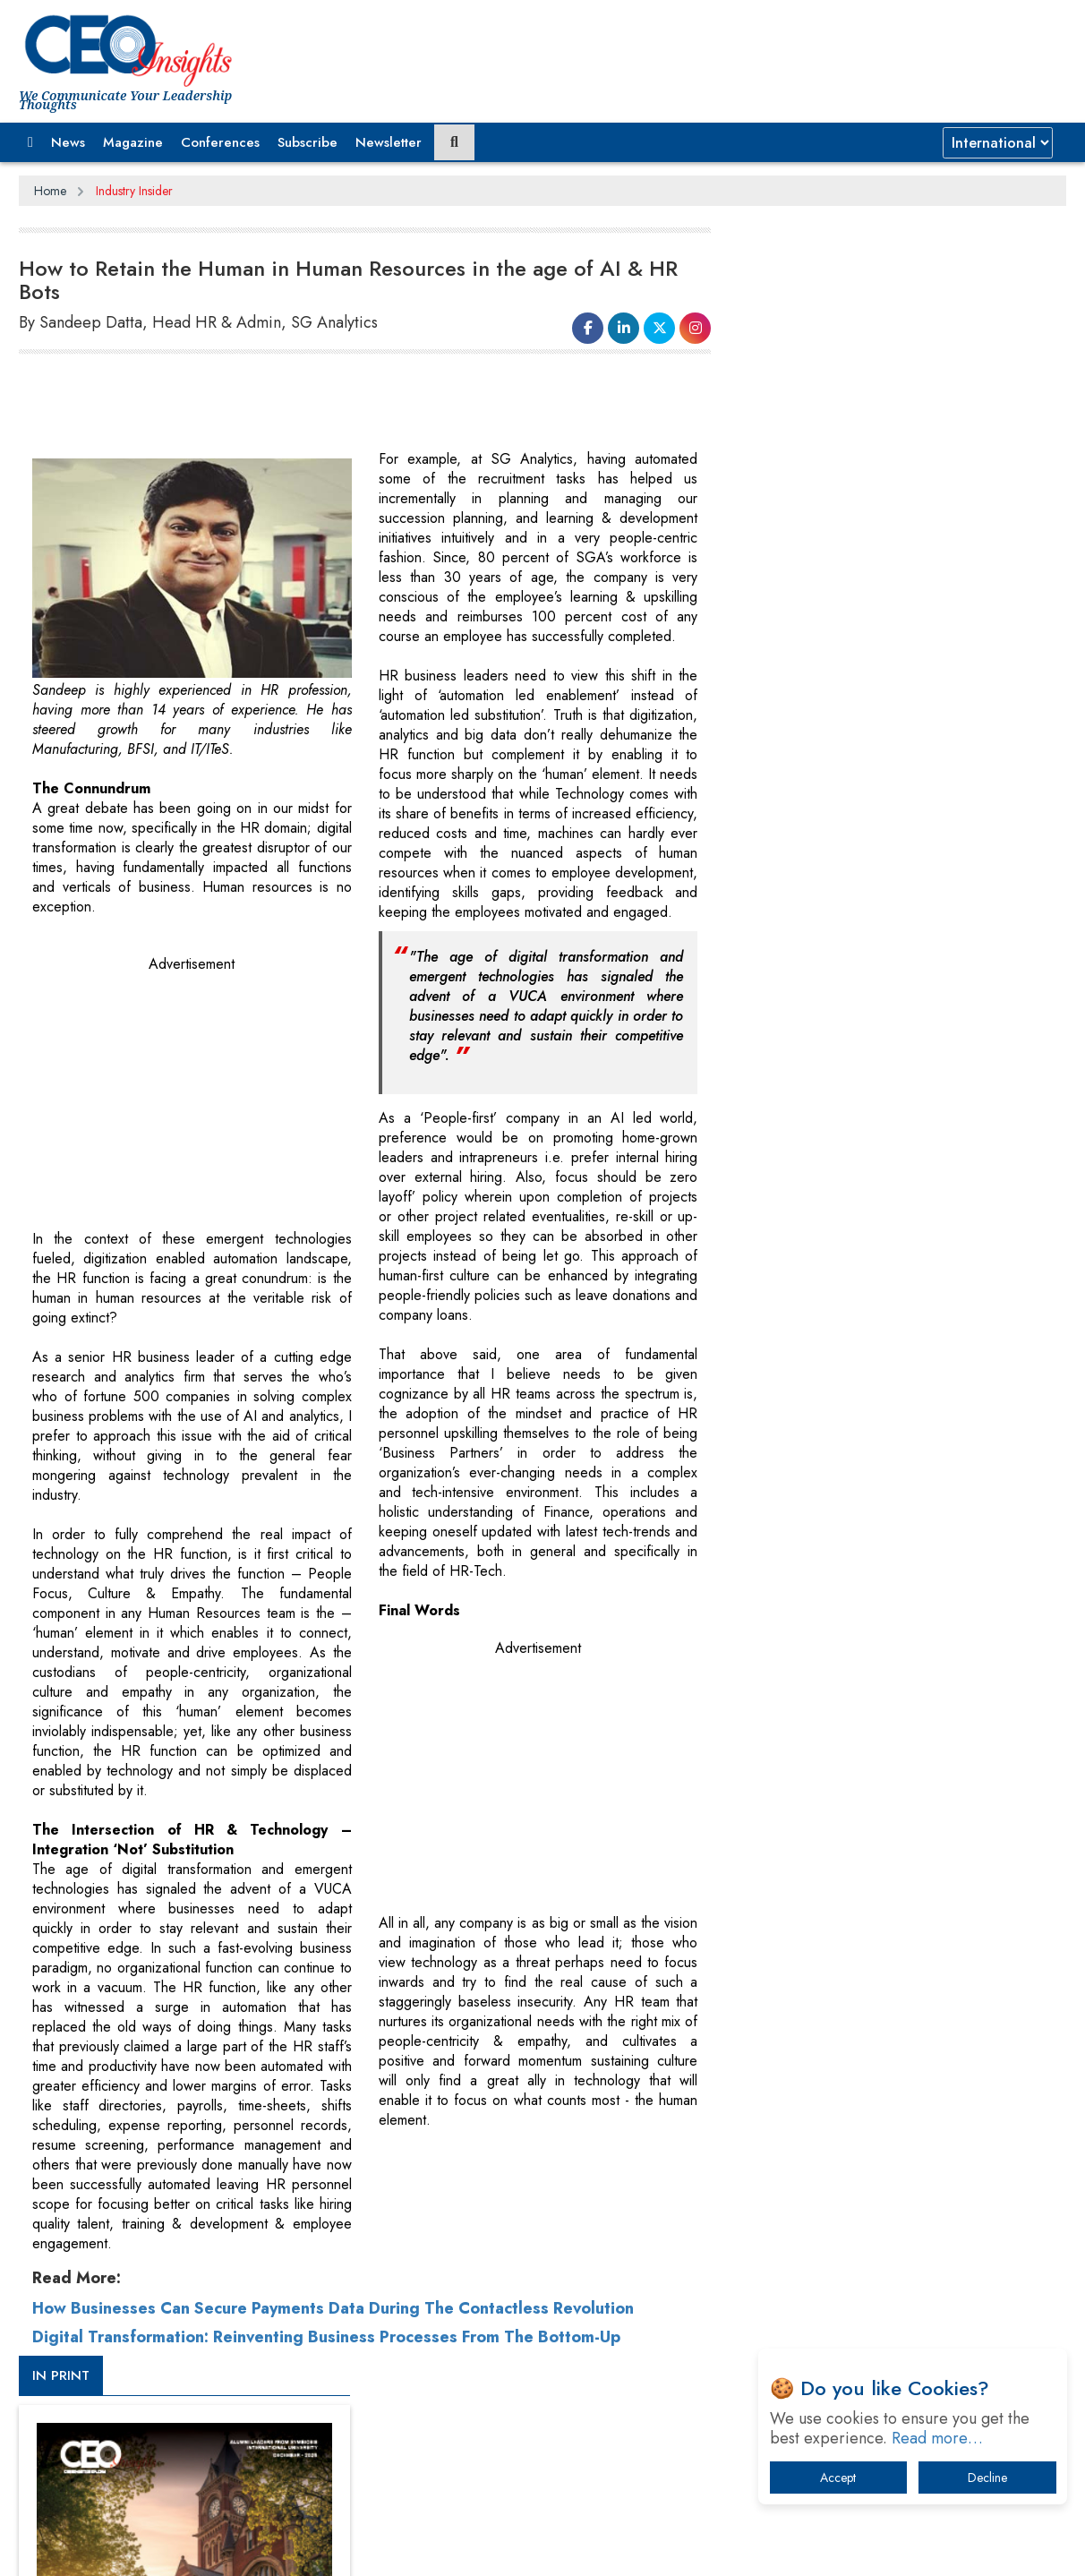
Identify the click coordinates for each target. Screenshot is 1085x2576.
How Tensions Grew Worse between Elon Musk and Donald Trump (899, 1964)
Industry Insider (134, 191)
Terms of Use (340, 2548)
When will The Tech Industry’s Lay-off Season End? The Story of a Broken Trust (907, 1760)
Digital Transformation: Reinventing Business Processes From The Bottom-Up (326, 2336)
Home (50, 191)
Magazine (133, 142)
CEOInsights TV (806, 970)
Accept (838, 2477)
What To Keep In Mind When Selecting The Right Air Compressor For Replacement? (901, 1853)
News (68, 142)
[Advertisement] (345, 404)
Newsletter (388, 142)
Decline (987, 2477)
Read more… (937, 2438)
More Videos (782, 1250)
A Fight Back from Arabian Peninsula (867, 1714)
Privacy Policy (235, 2548)
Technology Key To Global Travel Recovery (884, 1807)
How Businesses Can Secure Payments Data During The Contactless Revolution (333, 2307)
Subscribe (307, 142)
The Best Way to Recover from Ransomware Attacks (889, 1909)
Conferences (220, 142)
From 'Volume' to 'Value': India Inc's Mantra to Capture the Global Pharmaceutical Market (895, 1667)
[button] (30, 142)
